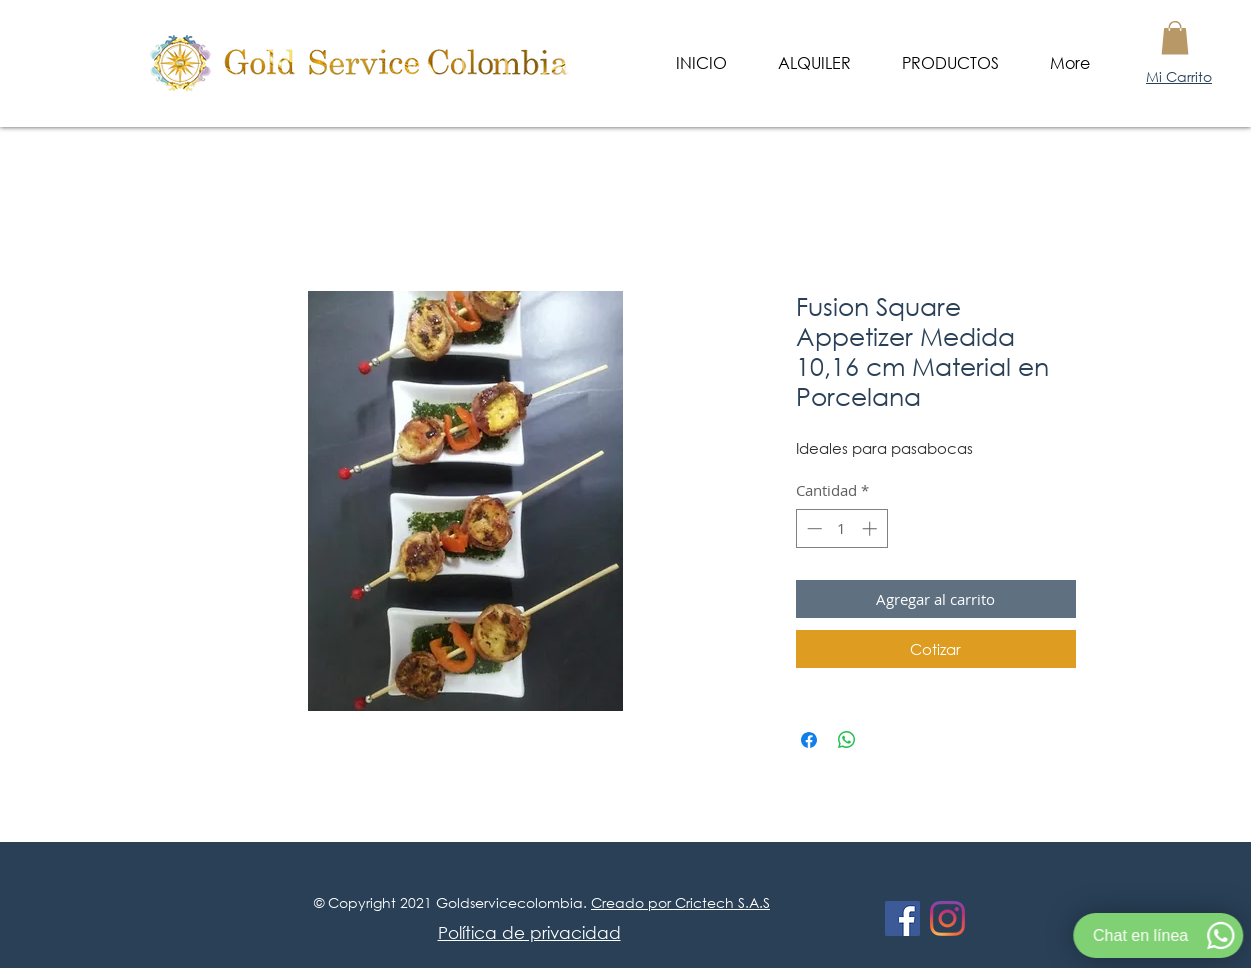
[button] (1175, 37)
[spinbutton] (841, 528)
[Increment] (871, 528)
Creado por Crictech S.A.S (680, 902)
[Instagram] (947, 918)
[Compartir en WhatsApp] (847, 740)
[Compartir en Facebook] (809, 740)
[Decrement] (812, 528)
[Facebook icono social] (902, 918)
